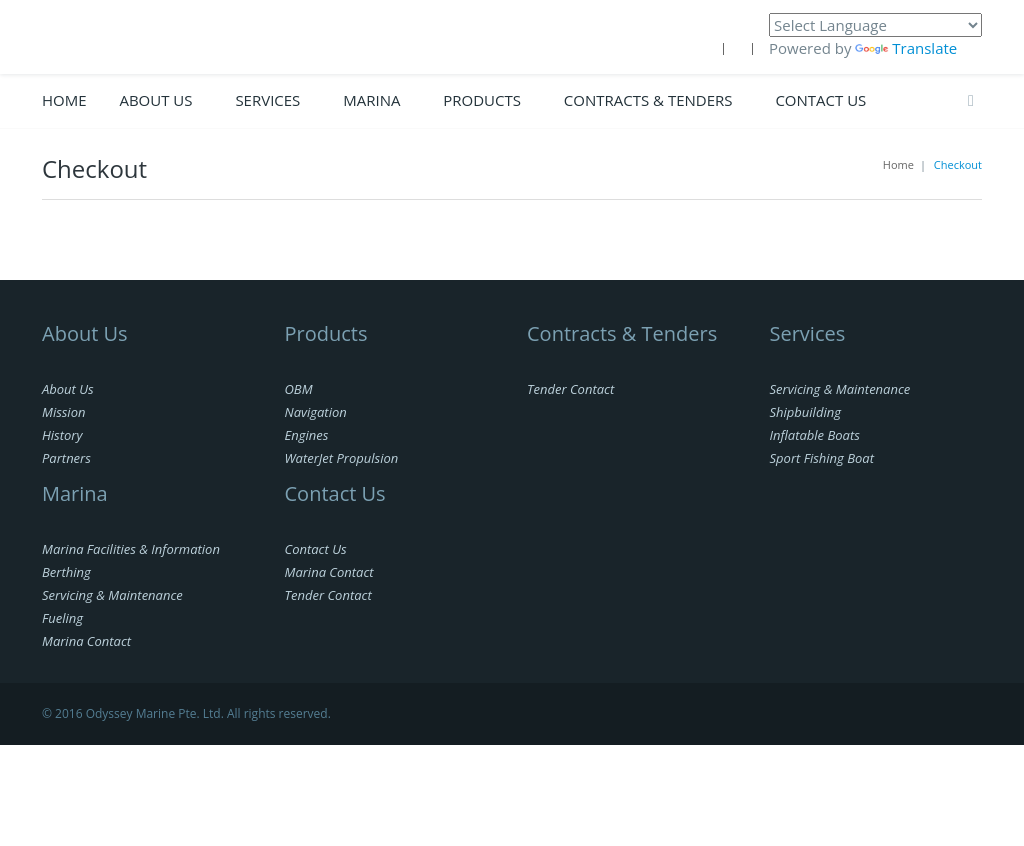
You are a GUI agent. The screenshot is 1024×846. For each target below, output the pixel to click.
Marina (371, 100)
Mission (63, 412)
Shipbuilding (805, 412)
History (62, 435)
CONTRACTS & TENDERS (648, 100)
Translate (906, 48)
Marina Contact (86, 641)
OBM (299, 389)
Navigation (316, 412)
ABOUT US (155, 100)
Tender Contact (328, 595)
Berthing (66, 572)
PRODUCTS (482, 100)
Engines (307, 435)
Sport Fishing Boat (822, 458)
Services (267, 100)
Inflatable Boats (815, 435)
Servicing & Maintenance (112, 595)
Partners (66, 458)
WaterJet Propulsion (342, 458)
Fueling (62, 618)
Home (64, 100)
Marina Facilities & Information (131, 549)
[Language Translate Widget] (875, 25)
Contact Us (820, 100)
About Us (68, 389)
